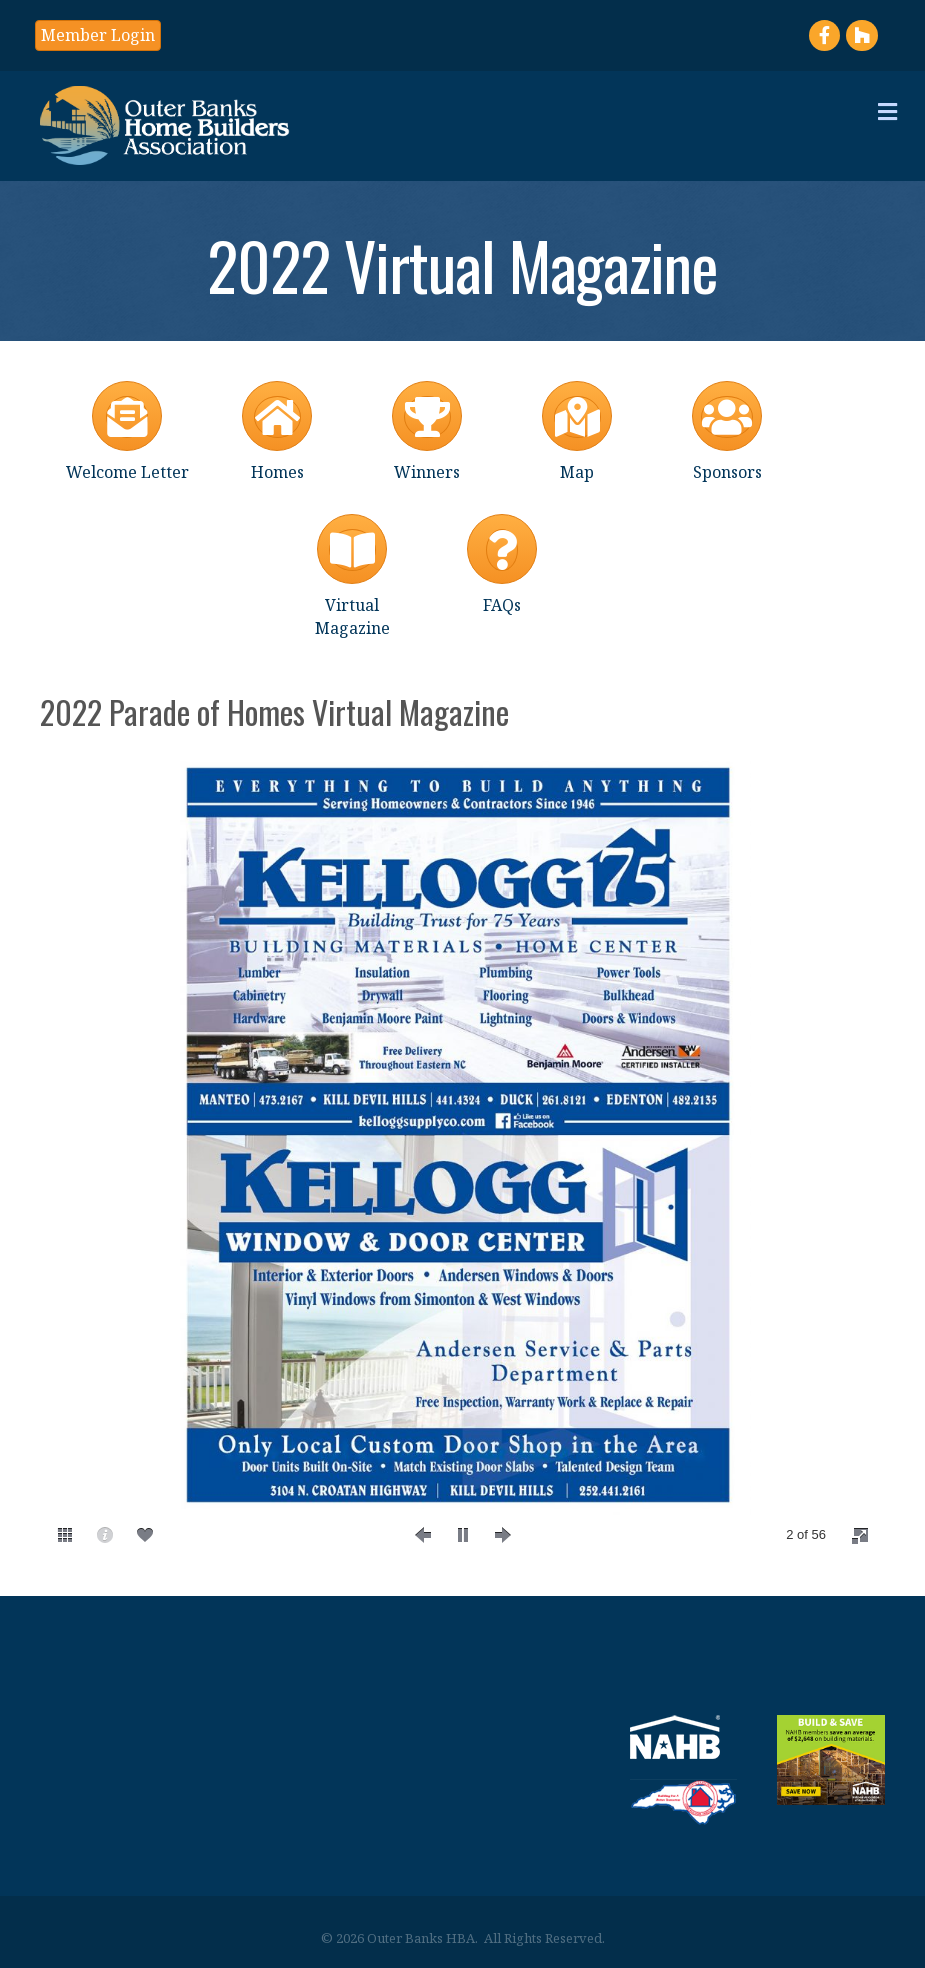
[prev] (423, 1535)
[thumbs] (65, 1535)
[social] (145, 1535)
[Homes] (277, 427)
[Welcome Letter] (127, 427)
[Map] (577, 427)
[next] (503, 1535)
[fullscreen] (860, 1536)
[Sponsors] (727, 427)
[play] (463, 1535)
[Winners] (427, 427)
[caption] (105, 1535)
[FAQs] (502, 560)
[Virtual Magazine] (352, 572)
